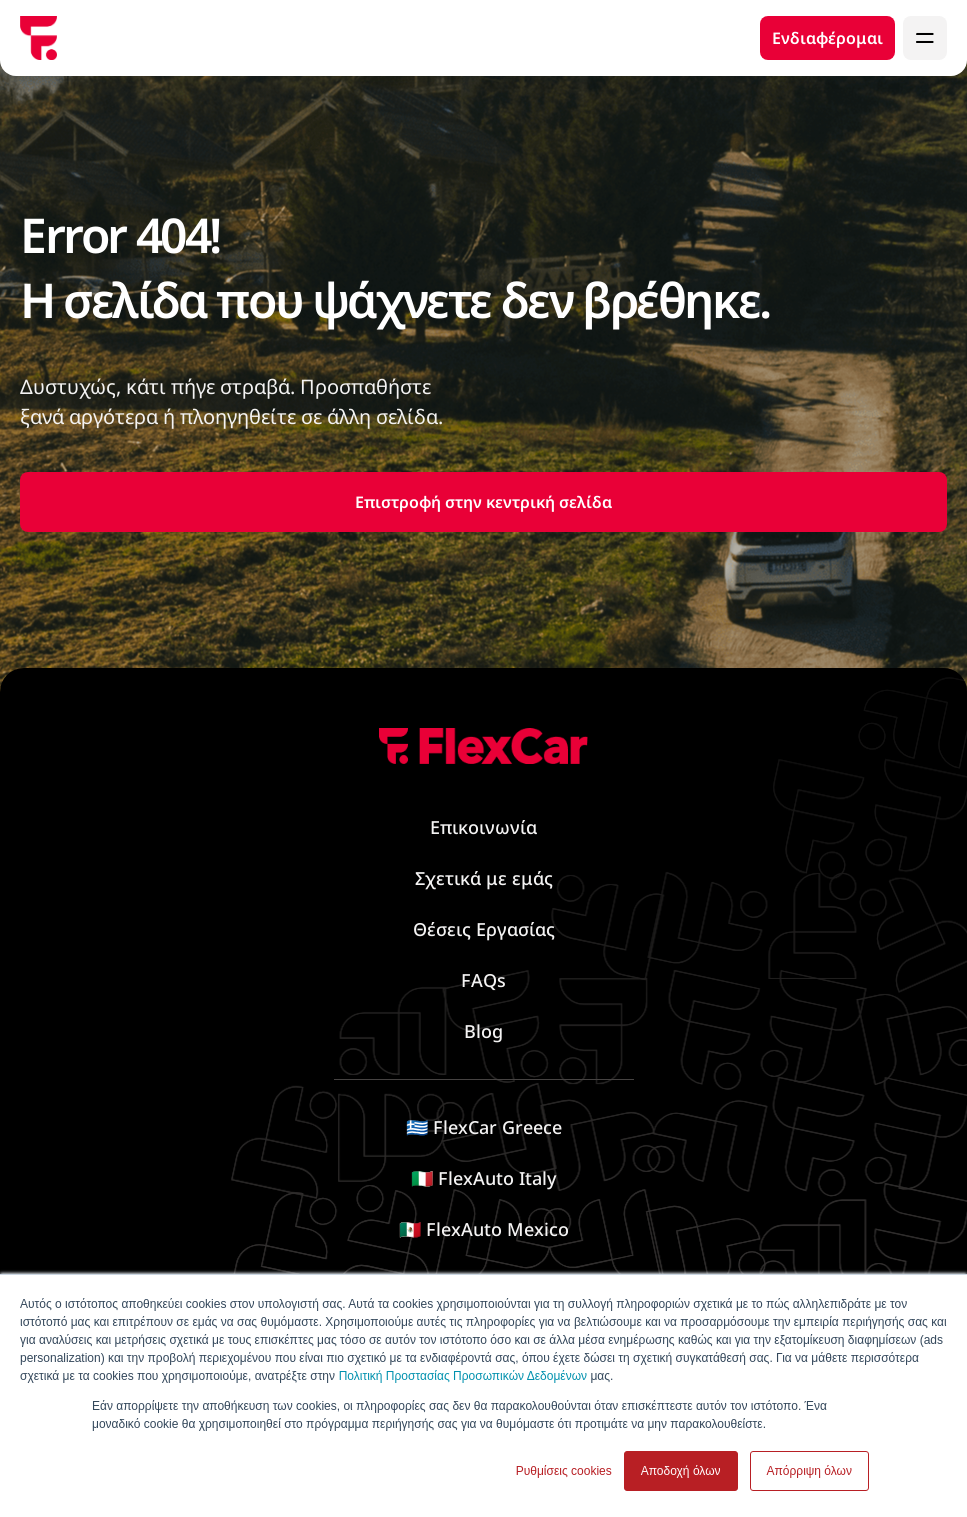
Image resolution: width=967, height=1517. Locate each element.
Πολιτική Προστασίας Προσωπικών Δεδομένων (463, 1376)
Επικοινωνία (483, 827)
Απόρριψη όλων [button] (809, 1471)
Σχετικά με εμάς (484, 878)
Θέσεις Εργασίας (484, 929)
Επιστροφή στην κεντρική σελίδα (483, 502)
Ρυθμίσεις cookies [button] (564, 1471)
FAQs (483, 980)
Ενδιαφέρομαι (827, 38)
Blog (483, 1031)
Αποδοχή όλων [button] (681, 1471)
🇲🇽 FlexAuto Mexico (484, 1229)
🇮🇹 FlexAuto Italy (483, 1178)
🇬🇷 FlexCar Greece (484, 1127)
